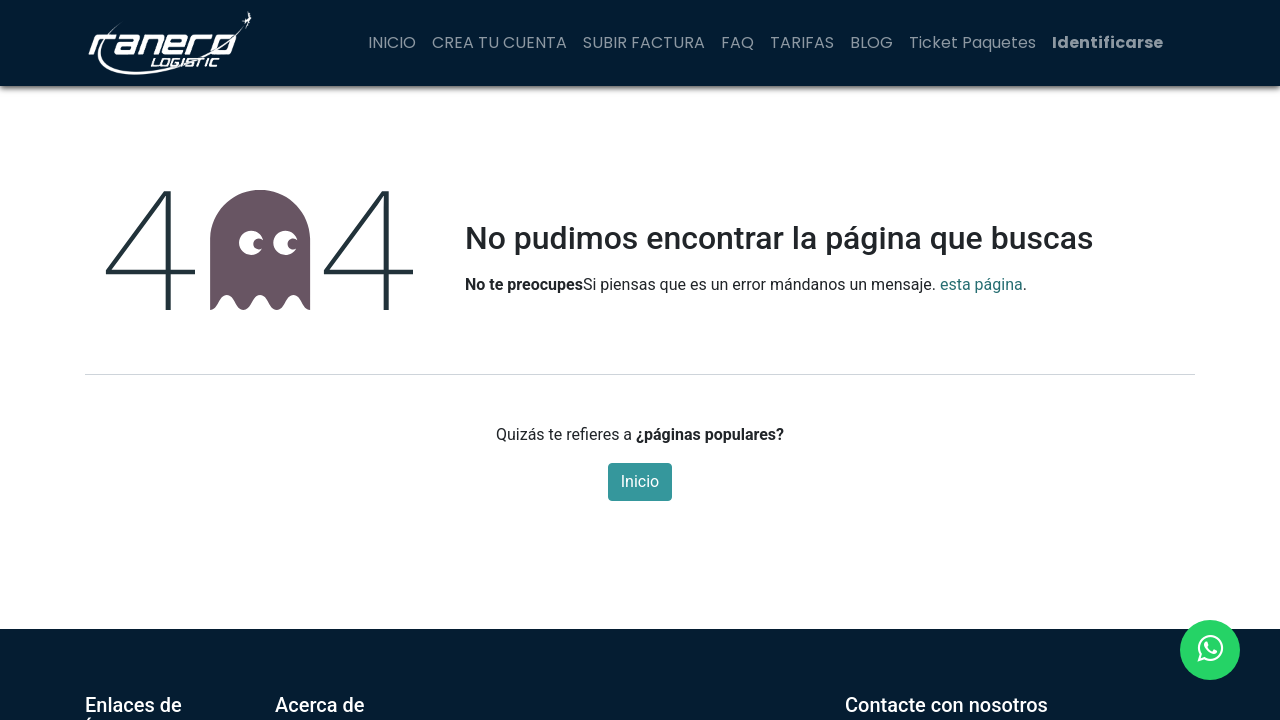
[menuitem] (392, 43)
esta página (981, 284)
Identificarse (1107, 42)
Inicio (640, 481)
